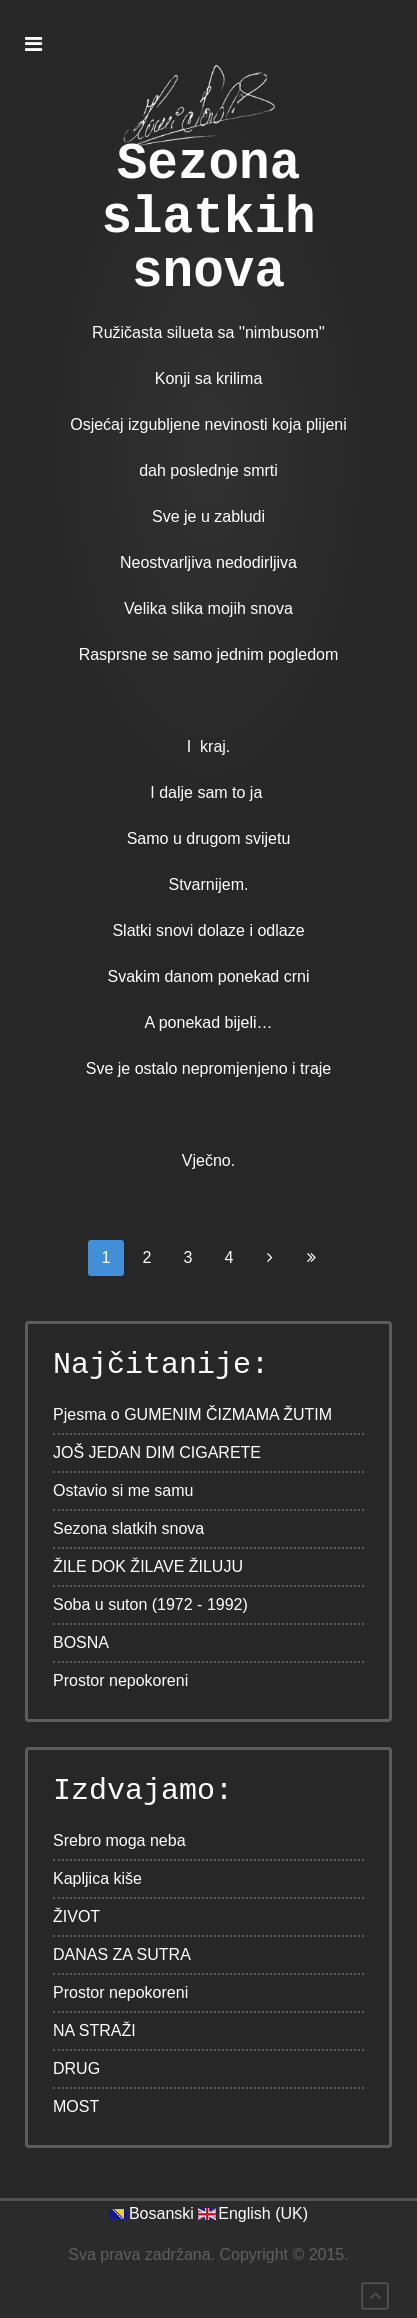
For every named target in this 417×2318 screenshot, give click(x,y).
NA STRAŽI (94, 2030)
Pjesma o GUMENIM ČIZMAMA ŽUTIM (192, 1414)
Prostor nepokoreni (120, 1680)
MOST (76, 2106)
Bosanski (161, 2213)
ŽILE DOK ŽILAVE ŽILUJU (148, 1566)
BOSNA (81, 1642)
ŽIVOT (76, 1916)
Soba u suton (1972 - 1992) (150, 1604)
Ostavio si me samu (123, 1490)
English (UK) (263, 2213)
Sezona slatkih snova (208, 219)
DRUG (76, 2068)
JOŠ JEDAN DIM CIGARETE (157, 1452)
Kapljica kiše (97, 1878)
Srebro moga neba (119, 1840)
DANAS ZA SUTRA (122, 1954)
